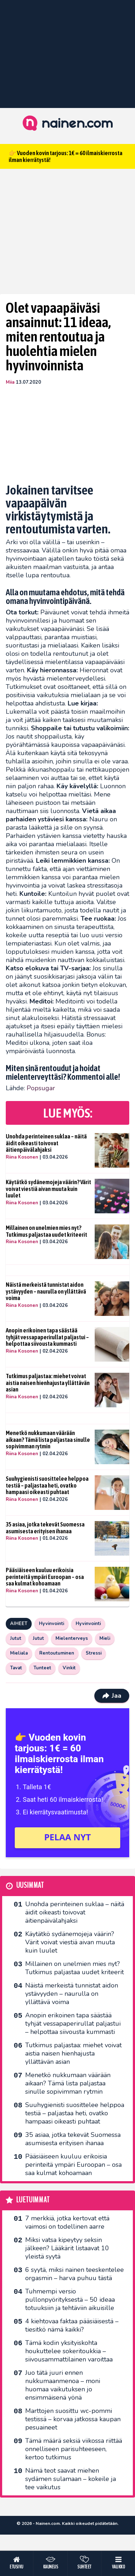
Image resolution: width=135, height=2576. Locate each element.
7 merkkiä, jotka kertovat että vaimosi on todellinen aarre (67, 2222)
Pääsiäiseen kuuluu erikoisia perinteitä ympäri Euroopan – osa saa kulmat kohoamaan (45, 1576)
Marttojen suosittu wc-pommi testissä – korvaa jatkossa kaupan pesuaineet (73, 2419)
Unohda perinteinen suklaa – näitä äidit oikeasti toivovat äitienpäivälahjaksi (46, 1143)
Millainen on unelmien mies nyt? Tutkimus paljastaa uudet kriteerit (46, 1231)
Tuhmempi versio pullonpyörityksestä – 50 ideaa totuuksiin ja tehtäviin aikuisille (70, 2299)
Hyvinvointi (51, 1623)
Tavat (16, 1668)
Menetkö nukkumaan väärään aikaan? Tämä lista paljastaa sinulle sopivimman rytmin (48, 1439)
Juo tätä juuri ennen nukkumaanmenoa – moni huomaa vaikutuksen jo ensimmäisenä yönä (62, 2385)
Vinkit (69, 1668)
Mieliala (19, 1653)
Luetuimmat (33, 2200)
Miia (10, 382)
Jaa (111, 1695)
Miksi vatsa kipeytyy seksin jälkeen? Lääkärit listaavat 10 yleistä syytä (67, 2248)
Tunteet (42, 1668)
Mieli (104, 1638)
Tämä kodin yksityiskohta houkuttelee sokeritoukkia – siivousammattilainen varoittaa (69, 2351)
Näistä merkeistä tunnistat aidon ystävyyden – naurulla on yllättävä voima (46, 1291)
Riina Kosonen (22, 1157)
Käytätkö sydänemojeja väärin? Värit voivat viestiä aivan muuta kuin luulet (48, 1188)
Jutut (15, 1638)
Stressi (94, 1653)
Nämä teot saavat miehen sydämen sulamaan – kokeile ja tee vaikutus (70, 2478)
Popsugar (41, 1088)
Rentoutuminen (56, 1653)
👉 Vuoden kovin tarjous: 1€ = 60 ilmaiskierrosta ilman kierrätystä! (65, 156)
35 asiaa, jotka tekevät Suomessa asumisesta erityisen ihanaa (45, 1528)
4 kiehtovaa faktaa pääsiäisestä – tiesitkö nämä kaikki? (71, 2325)
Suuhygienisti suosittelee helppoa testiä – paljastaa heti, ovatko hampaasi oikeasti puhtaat (47, 1485)
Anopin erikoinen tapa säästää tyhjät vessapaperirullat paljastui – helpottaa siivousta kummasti (47, 1337)
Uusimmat (30, 1885)
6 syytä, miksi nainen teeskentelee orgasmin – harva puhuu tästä (74, 2273)
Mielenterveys (71, 1638)
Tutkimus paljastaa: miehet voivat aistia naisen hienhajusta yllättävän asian (48, 1382)
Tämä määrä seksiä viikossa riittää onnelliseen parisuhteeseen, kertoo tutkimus (73, 2449)
